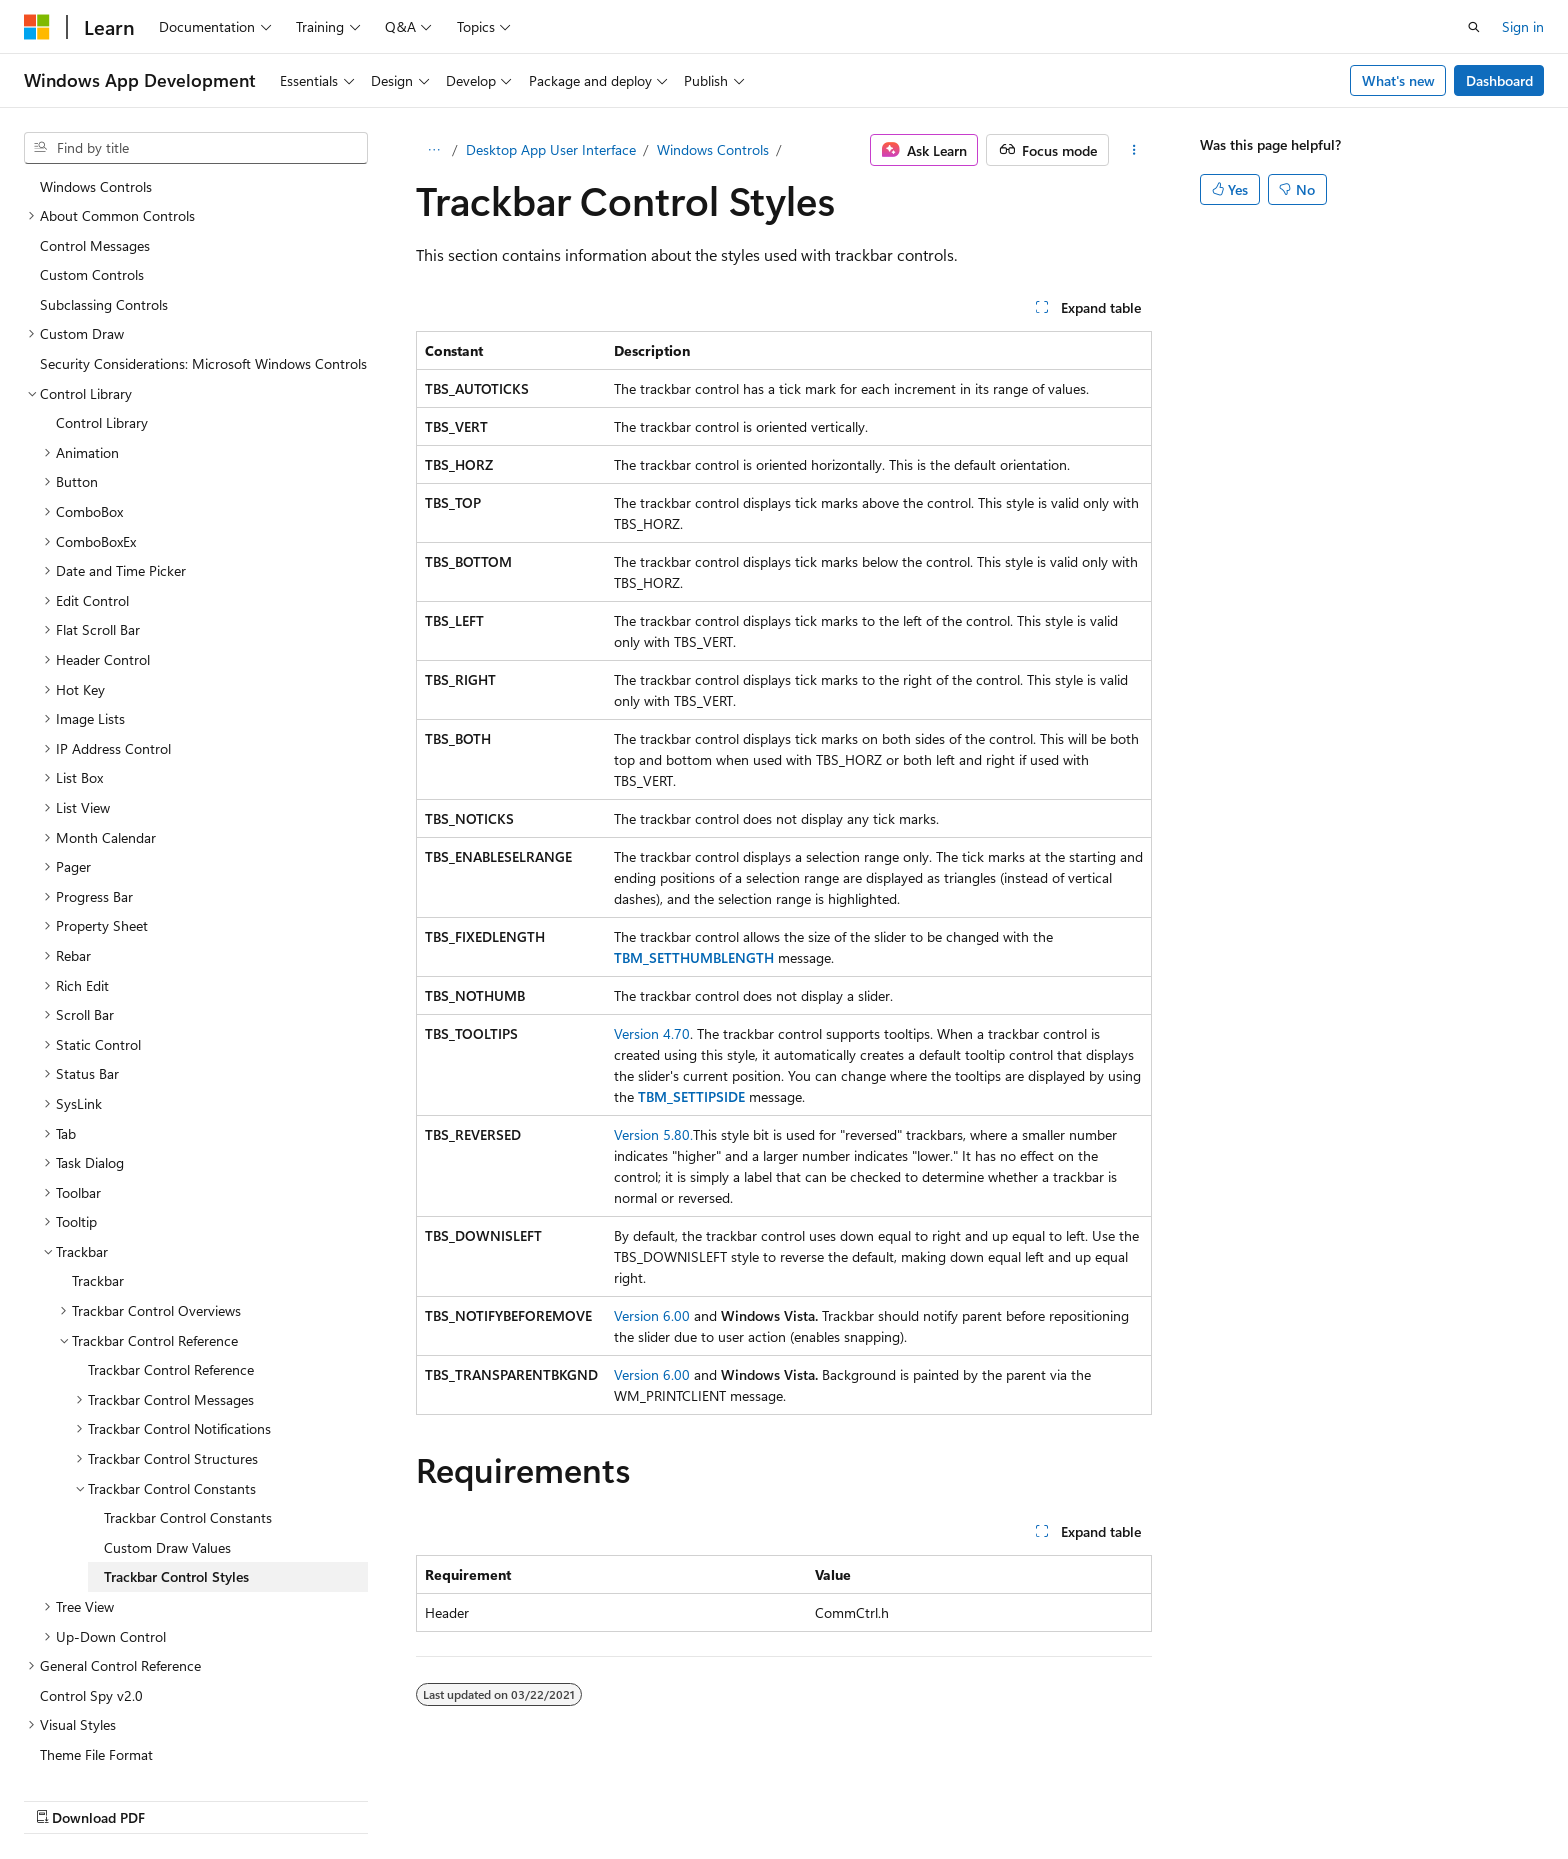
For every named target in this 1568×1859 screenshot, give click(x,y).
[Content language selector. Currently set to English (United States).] (115, 1796)
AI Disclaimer (789, 1796)
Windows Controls (713, 149)
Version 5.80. (653, 1134)
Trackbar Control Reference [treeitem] (171, 1272)
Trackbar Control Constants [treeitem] (188, 1420)
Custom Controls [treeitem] (92, 177)
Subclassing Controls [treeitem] (104, 207)
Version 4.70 (652, 1033)
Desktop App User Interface (551, 149)
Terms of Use (1261, 1796)
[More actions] (1134, 150)
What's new (1398, 80)
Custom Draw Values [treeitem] (167, 1450)
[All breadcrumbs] (433, 150)
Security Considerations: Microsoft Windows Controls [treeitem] (203, 266)
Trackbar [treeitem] (98, 1183)
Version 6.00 (652, 1315)
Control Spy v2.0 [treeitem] (91, 1598)
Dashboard (1499, 80)
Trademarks (1360, 1796)
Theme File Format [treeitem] (96, 1657)
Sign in (1523, 26)
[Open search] (1474, 27)
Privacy (1161, 1796)
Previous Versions (906, 1796)
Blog (997, 1796)
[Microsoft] (37, 27)
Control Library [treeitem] (102, 325)
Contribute (1082, 1796)
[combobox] (196, 148)
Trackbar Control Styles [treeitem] (176, 1479)
